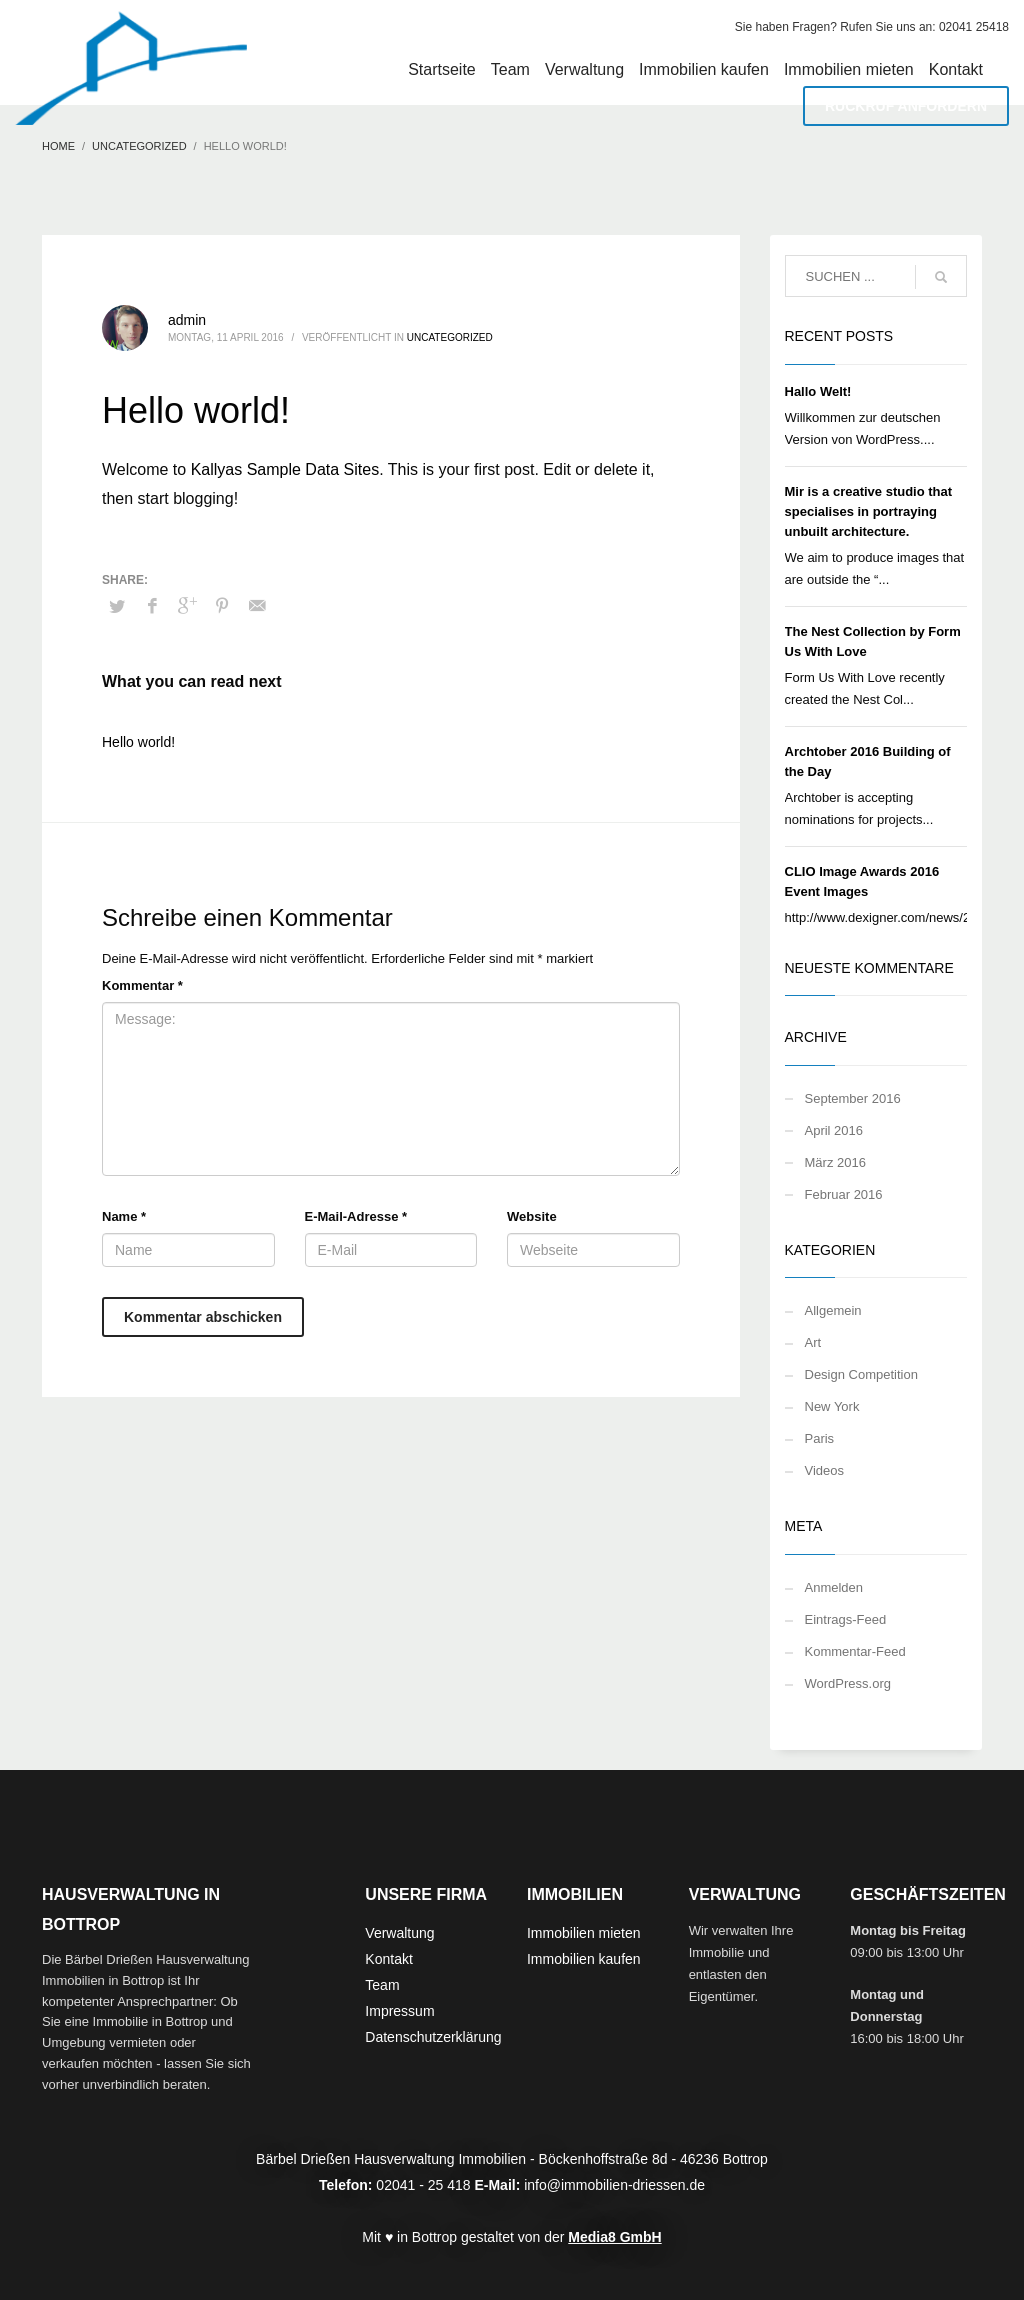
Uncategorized (450, 337)
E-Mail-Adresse (356, 1216)
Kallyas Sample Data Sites (285, 469)
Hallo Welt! (818, 391)
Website (532, 1216)
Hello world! (138, 742)
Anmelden (834, 1587)
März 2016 (835, 1162)
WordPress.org (848, 1683)
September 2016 (853, 1098)
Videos (825, 1470)
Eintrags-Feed (846, 1619)
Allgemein (833, 1310)
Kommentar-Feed (855, 1651)
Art (813, 1342)
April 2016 (834, 1130)
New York (832, 1406)
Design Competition (861, 1374)
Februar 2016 (844, 1194)
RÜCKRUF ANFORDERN (906, 106)
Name (124, 1216)
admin (187, 320)
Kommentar (142, 985)
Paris (820, 1438)
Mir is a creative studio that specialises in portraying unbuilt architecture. (869, 511)
